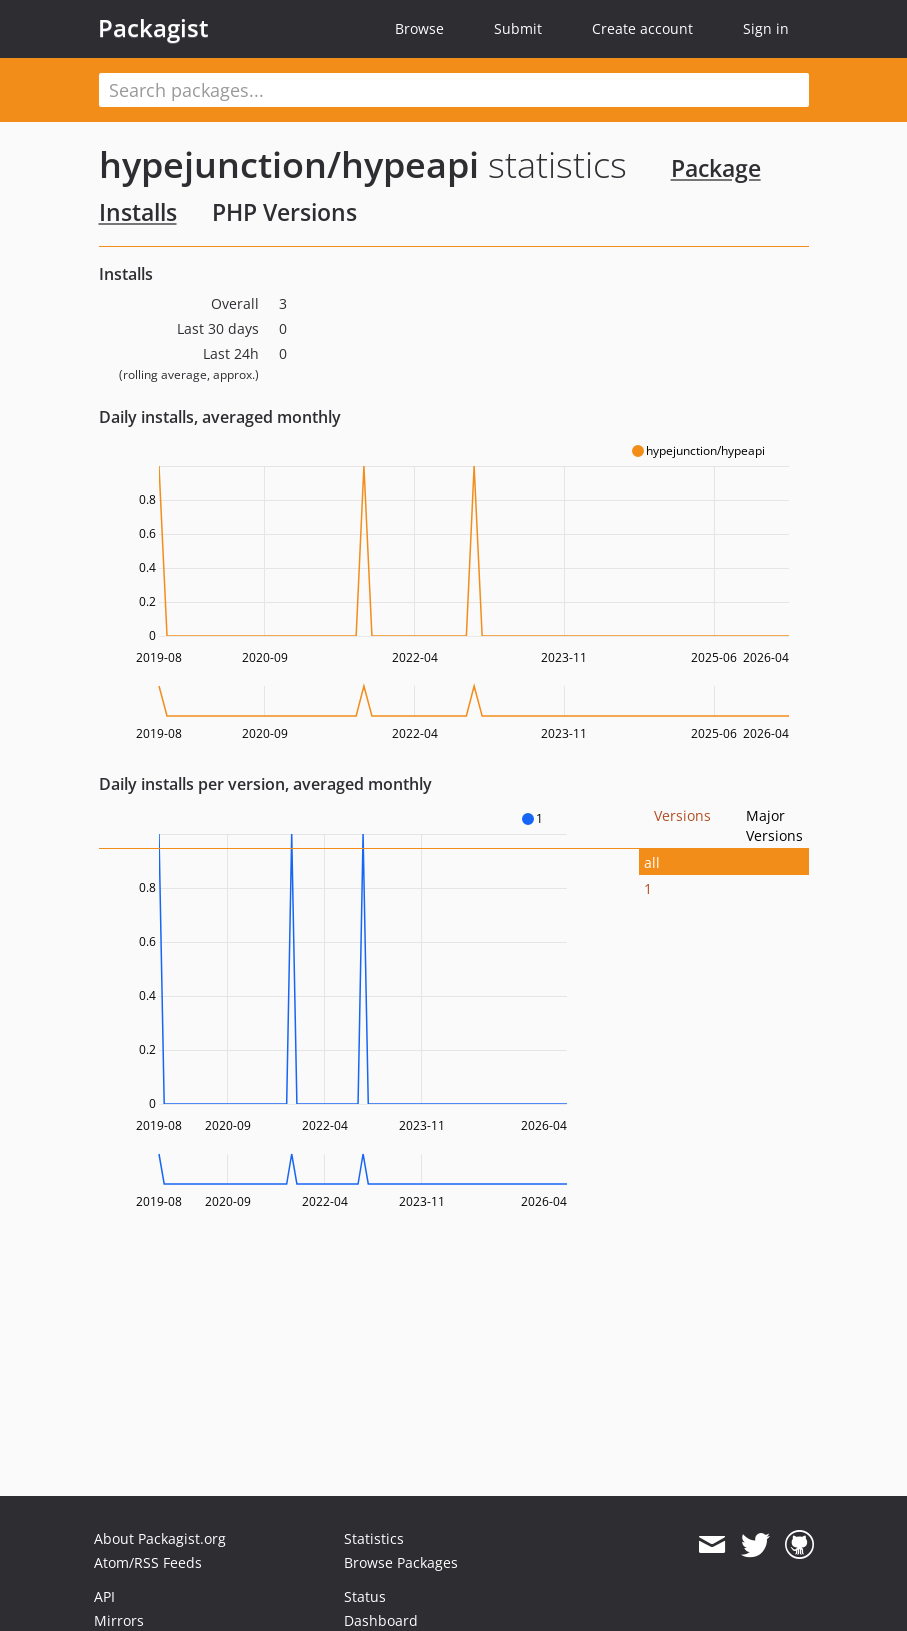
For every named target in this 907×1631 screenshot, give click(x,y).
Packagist (153, 28)
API (104, 1596)
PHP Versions (284, 212)
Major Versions (774, 825)
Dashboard (381, 1620)
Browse (419, 28)
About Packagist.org (160, 1538)
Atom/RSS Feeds (148, 1562)
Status (365, 1596)
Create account (642, 28)
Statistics (374, 1538)
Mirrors (119, 1620)
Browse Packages (401, 1562)
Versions (682, 815)
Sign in (766, 28)
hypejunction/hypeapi (289, 164)
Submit (518, 28)
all (652, 862)
